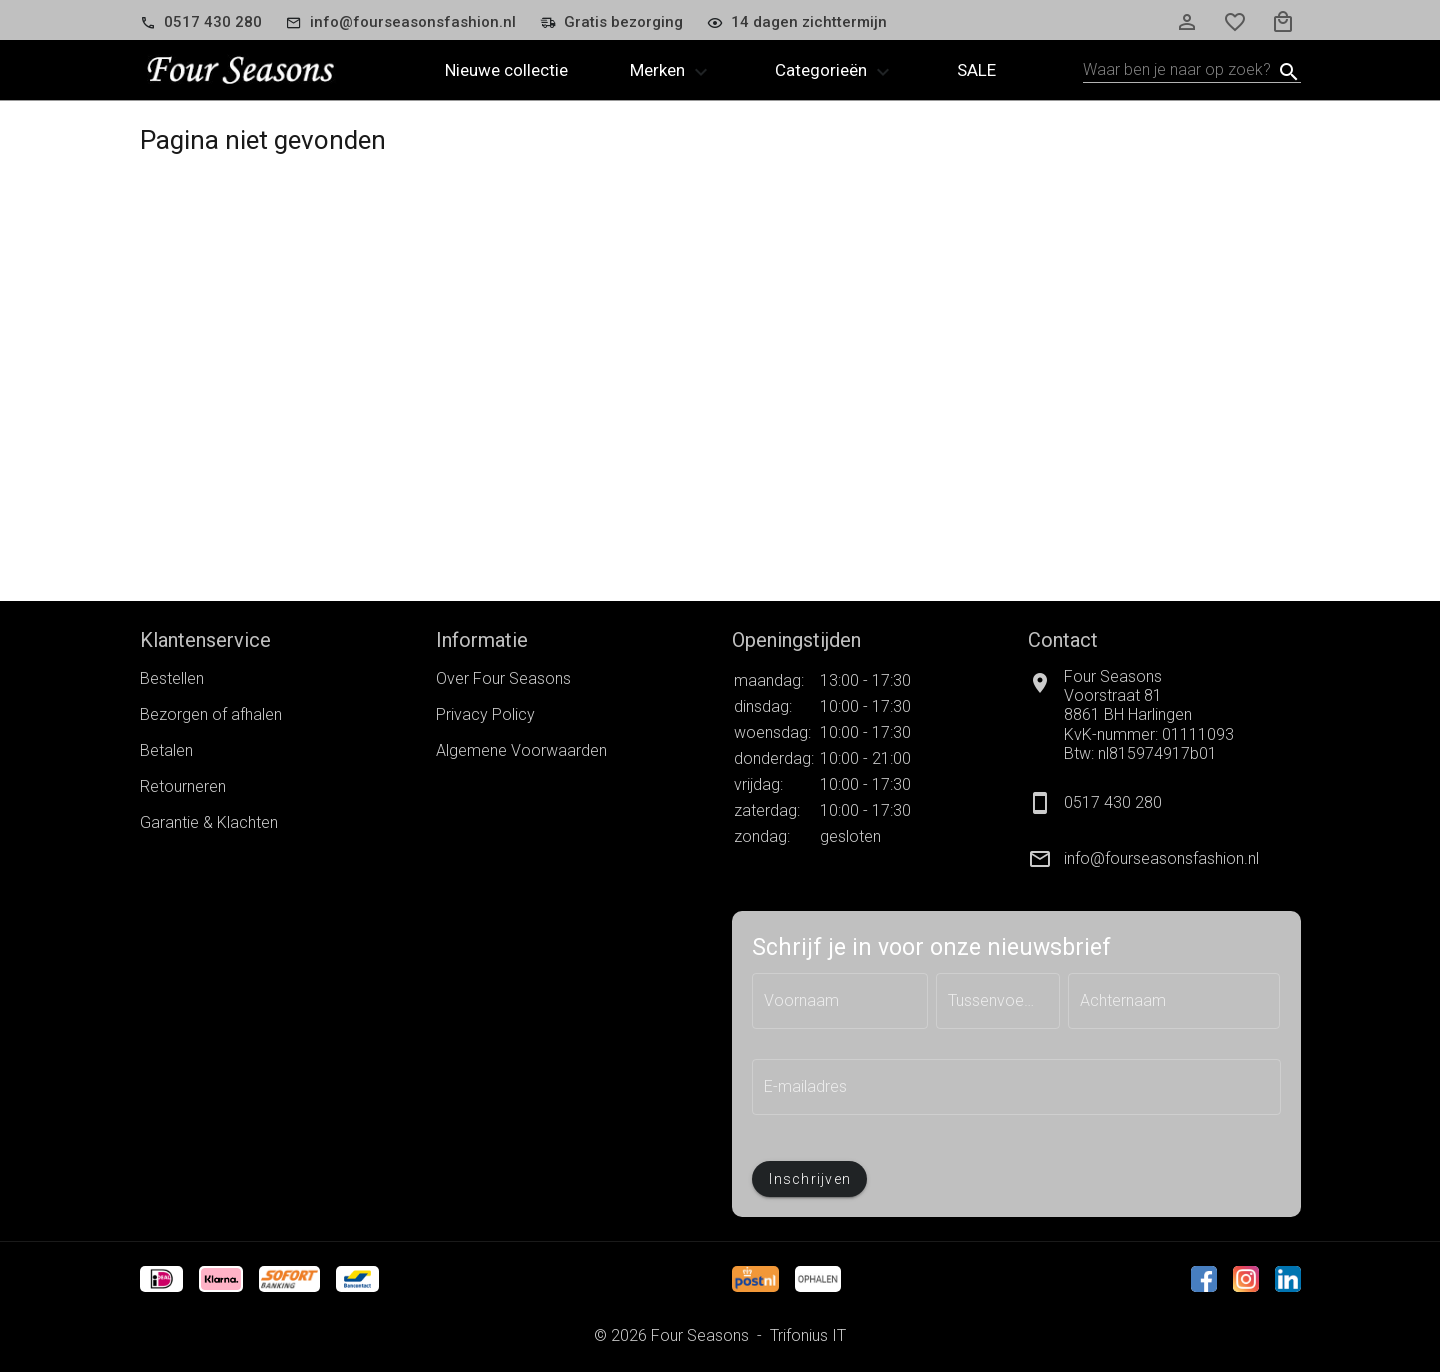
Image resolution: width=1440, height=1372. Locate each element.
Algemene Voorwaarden (521, 750)
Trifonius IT (808, 1335)
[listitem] (1164, 859)
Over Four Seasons (503, 678)
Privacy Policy (485, 714)
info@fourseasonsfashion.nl (1161, 858)
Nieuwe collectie (506, 70)
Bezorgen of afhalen (211, 714)
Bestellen (172, 678)
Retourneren (183, 786)
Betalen (166, 750)
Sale (976, 70)
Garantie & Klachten (209, 822)
